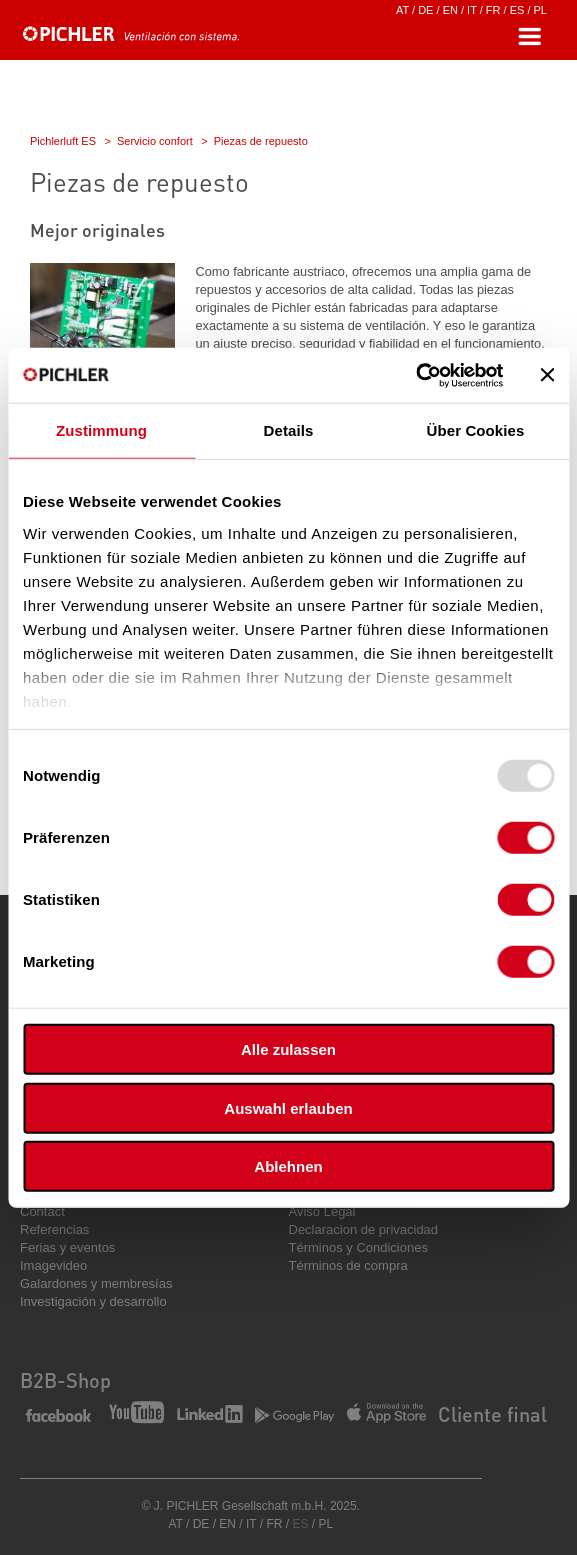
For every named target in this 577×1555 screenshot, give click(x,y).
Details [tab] (289, 430)
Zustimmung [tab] (101, 430)
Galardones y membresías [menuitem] (96, 1283)
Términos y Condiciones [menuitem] (358, 1247)
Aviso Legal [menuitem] (322, 1211)
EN (450, 10)
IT (472, 10)
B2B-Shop (65, 1380)
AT (402, 10)
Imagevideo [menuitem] (53, 1265)
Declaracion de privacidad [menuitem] (364, 1229)
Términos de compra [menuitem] (348, 1265)
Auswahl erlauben (288, 1107)
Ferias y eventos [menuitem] (67, 1247)
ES (517, 10)
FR (493, 10)
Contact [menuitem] (42, 1211)
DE (425, 10)
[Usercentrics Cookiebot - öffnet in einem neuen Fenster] (415, 375)
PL (540, 10)
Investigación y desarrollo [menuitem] (93, 1301)
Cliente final (492, 1414)
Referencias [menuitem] (54, 1229)
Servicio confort (155, 141)
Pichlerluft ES (63, 141)
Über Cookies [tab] (476, 430)
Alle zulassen (288, 1049)
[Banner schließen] (547, 375)
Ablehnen (288, 1166)
